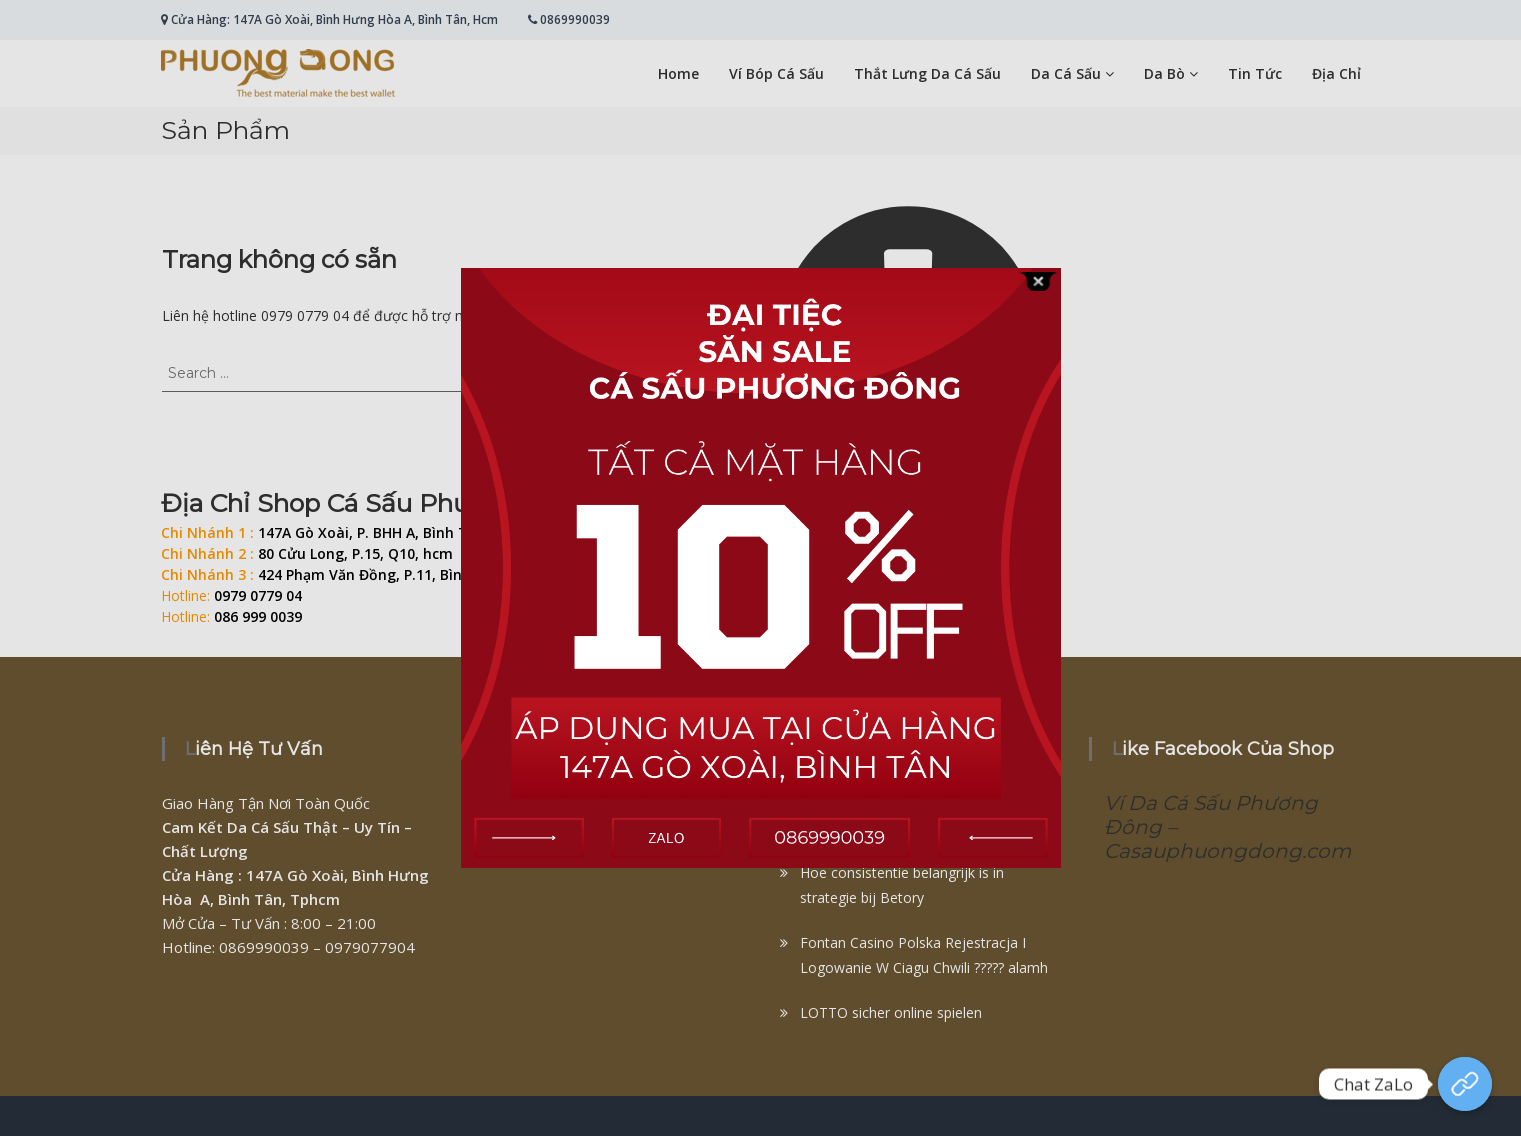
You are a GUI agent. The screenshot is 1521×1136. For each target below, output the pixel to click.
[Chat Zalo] (1465, 1084)
